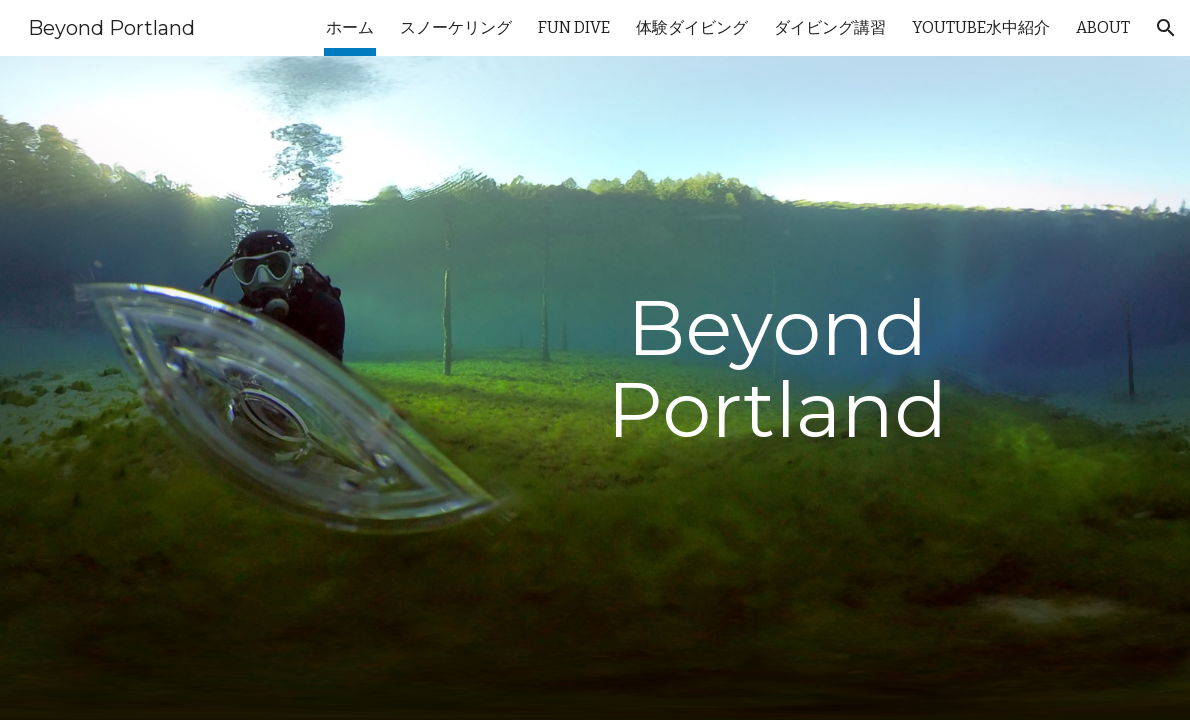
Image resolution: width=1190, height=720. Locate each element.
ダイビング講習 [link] (830, 27)
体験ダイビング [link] (692, 27)
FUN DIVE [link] (574, 27)
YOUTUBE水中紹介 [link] (981, 27)
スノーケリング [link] (456, 27)
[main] (778, 388)
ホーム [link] (350, 27)
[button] (1166, 28)
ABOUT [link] (1103, 27)
